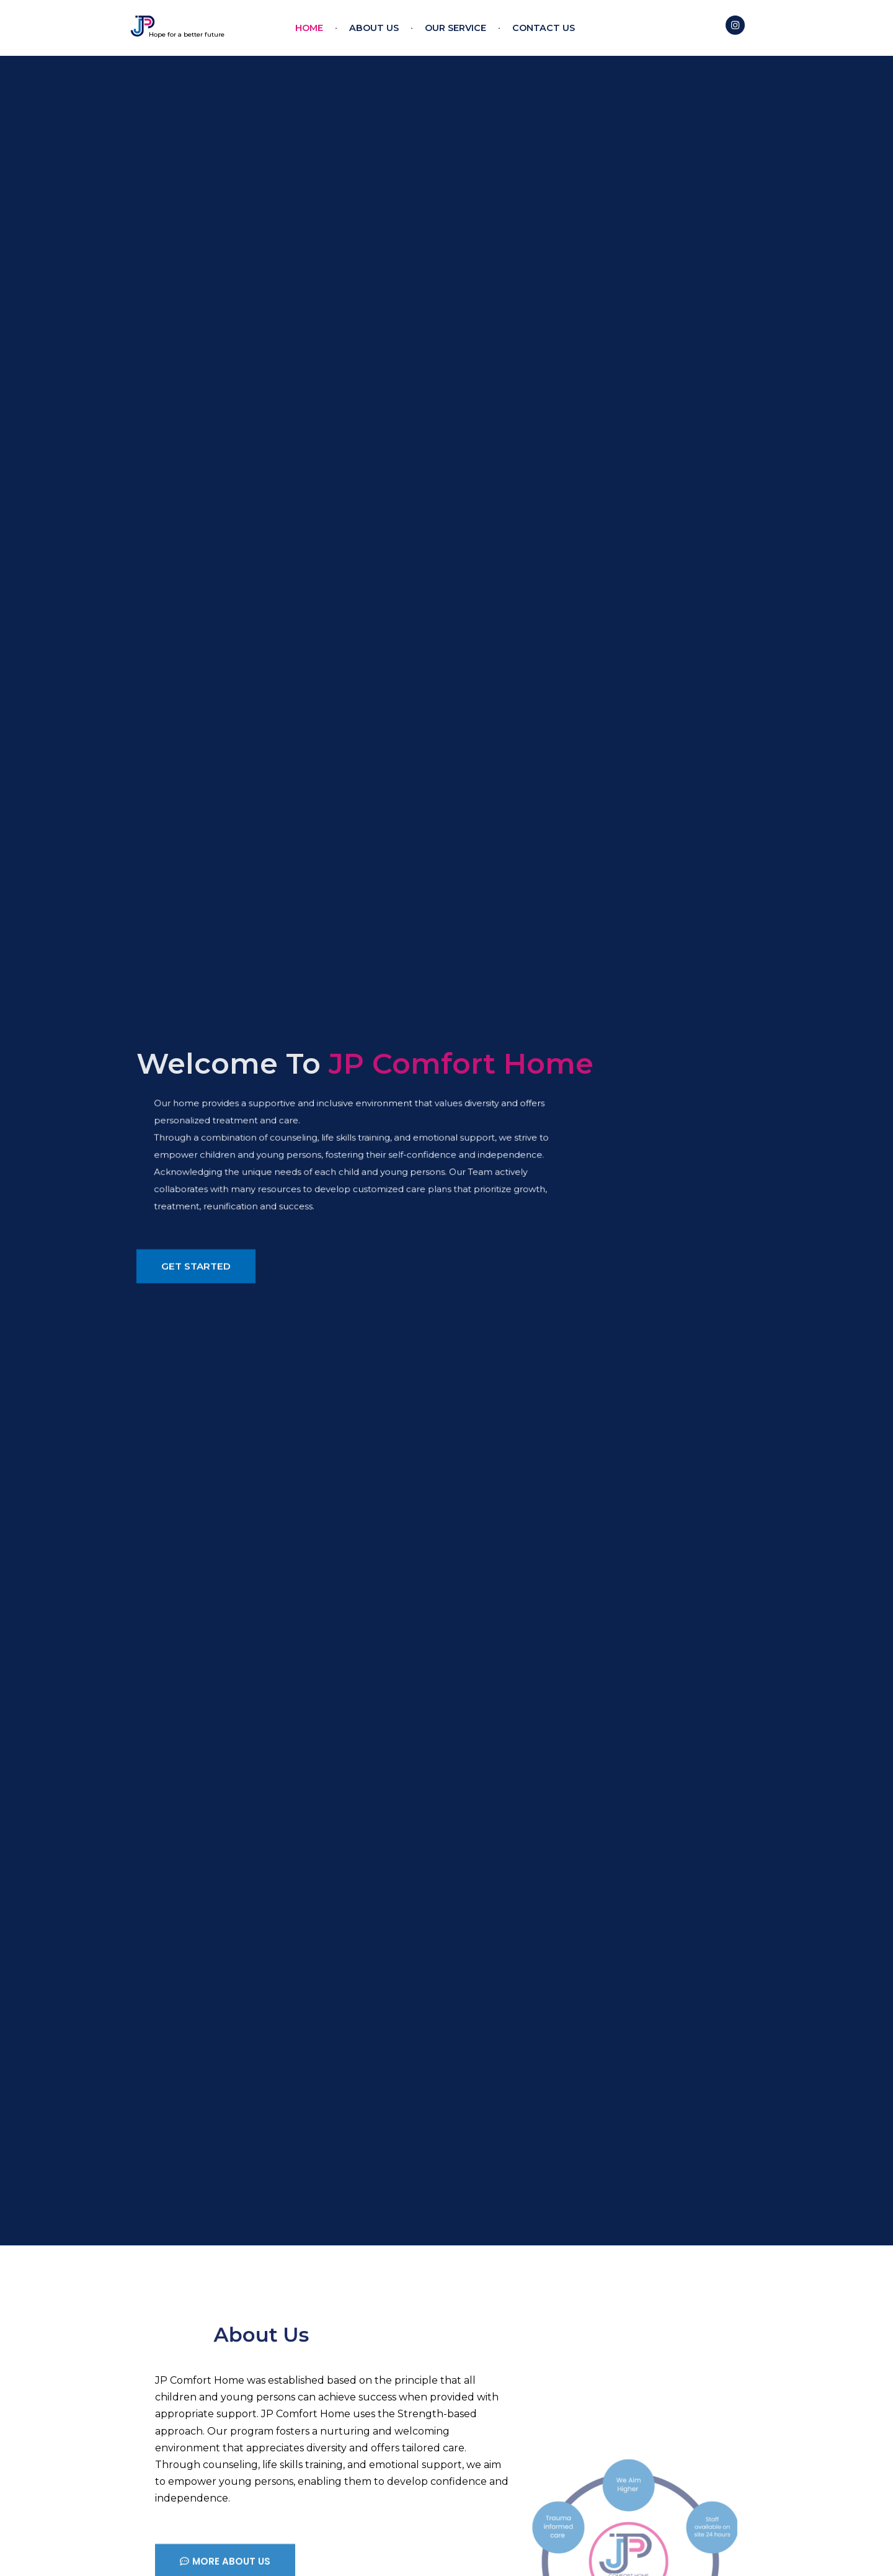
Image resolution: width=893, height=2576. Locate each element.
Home (309, 27)
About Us (374, 27)
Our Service (455, 27)
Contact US (543, 27)
